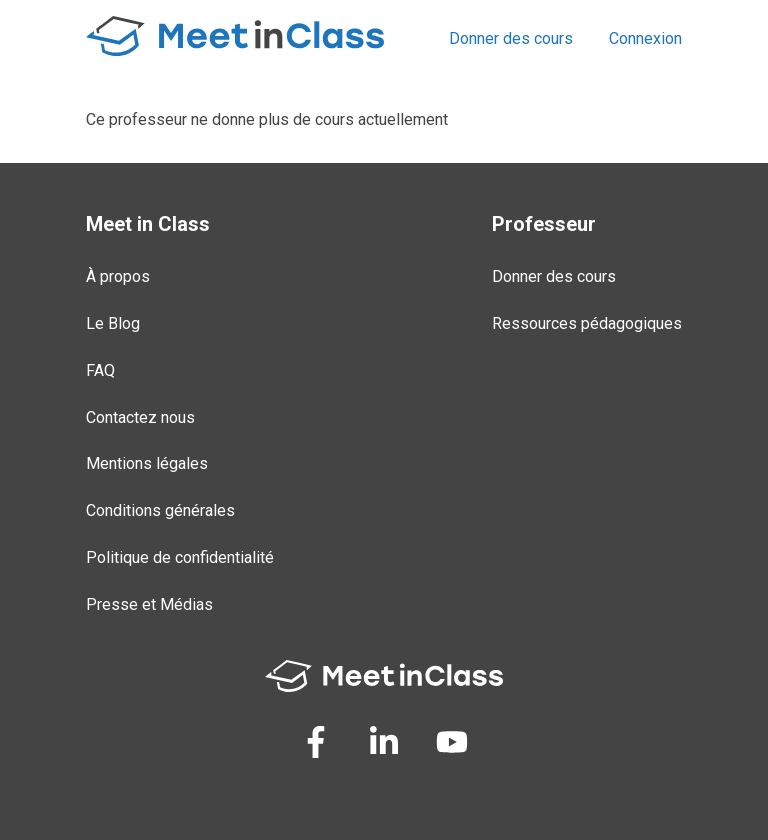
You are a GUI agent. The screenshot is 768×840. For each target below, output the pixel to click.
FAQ (100, 370)
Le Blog (113, 323)
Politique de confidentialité (180, 557)
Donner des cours (511, 38)
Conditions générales (160, 510)
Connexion (645, 38)
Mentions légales (147, 463)
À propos (118, 276)
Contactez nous (140, 417)
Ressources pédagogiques (587, 323)
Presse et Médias (149, 604)
